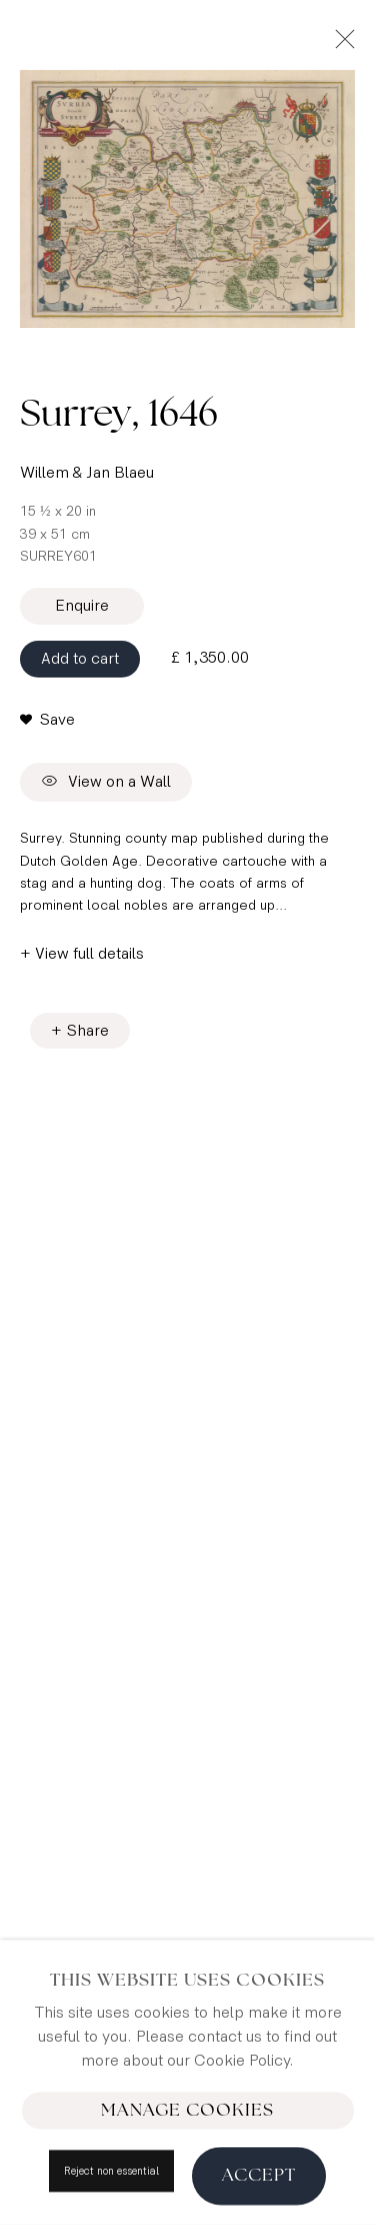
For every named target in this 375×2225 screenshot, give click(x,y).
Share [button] (88, 1035)
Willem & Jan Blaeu (87, 478)
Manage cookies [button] (187, 2162)
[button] (47, 726)
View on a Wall (106, 788)
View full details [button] (89, 958)
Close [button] (340, 45)
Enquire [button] (82, 611)
